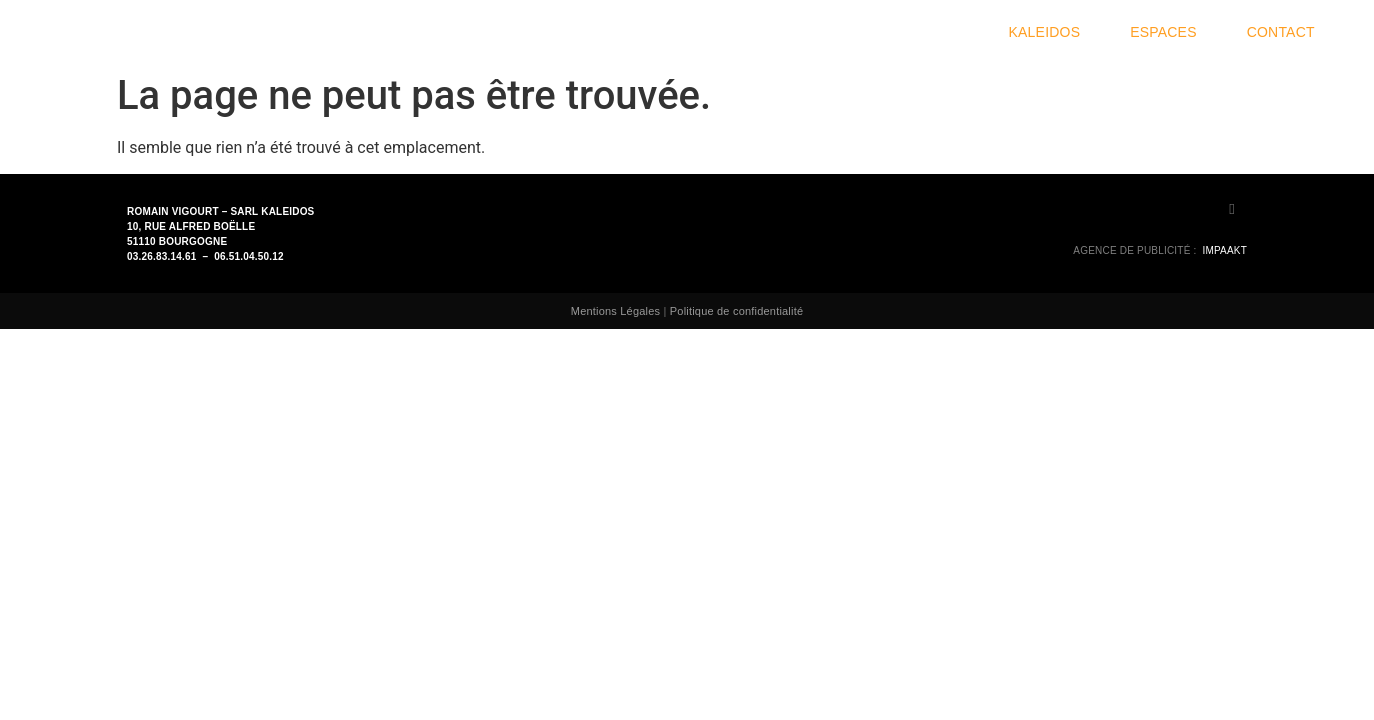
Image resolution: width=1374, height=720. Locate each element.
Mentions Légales (615, 311)
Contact (1281, 32)
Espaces (1168, 32)
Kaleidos (1050, 32)
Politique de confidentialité (736, 311)
